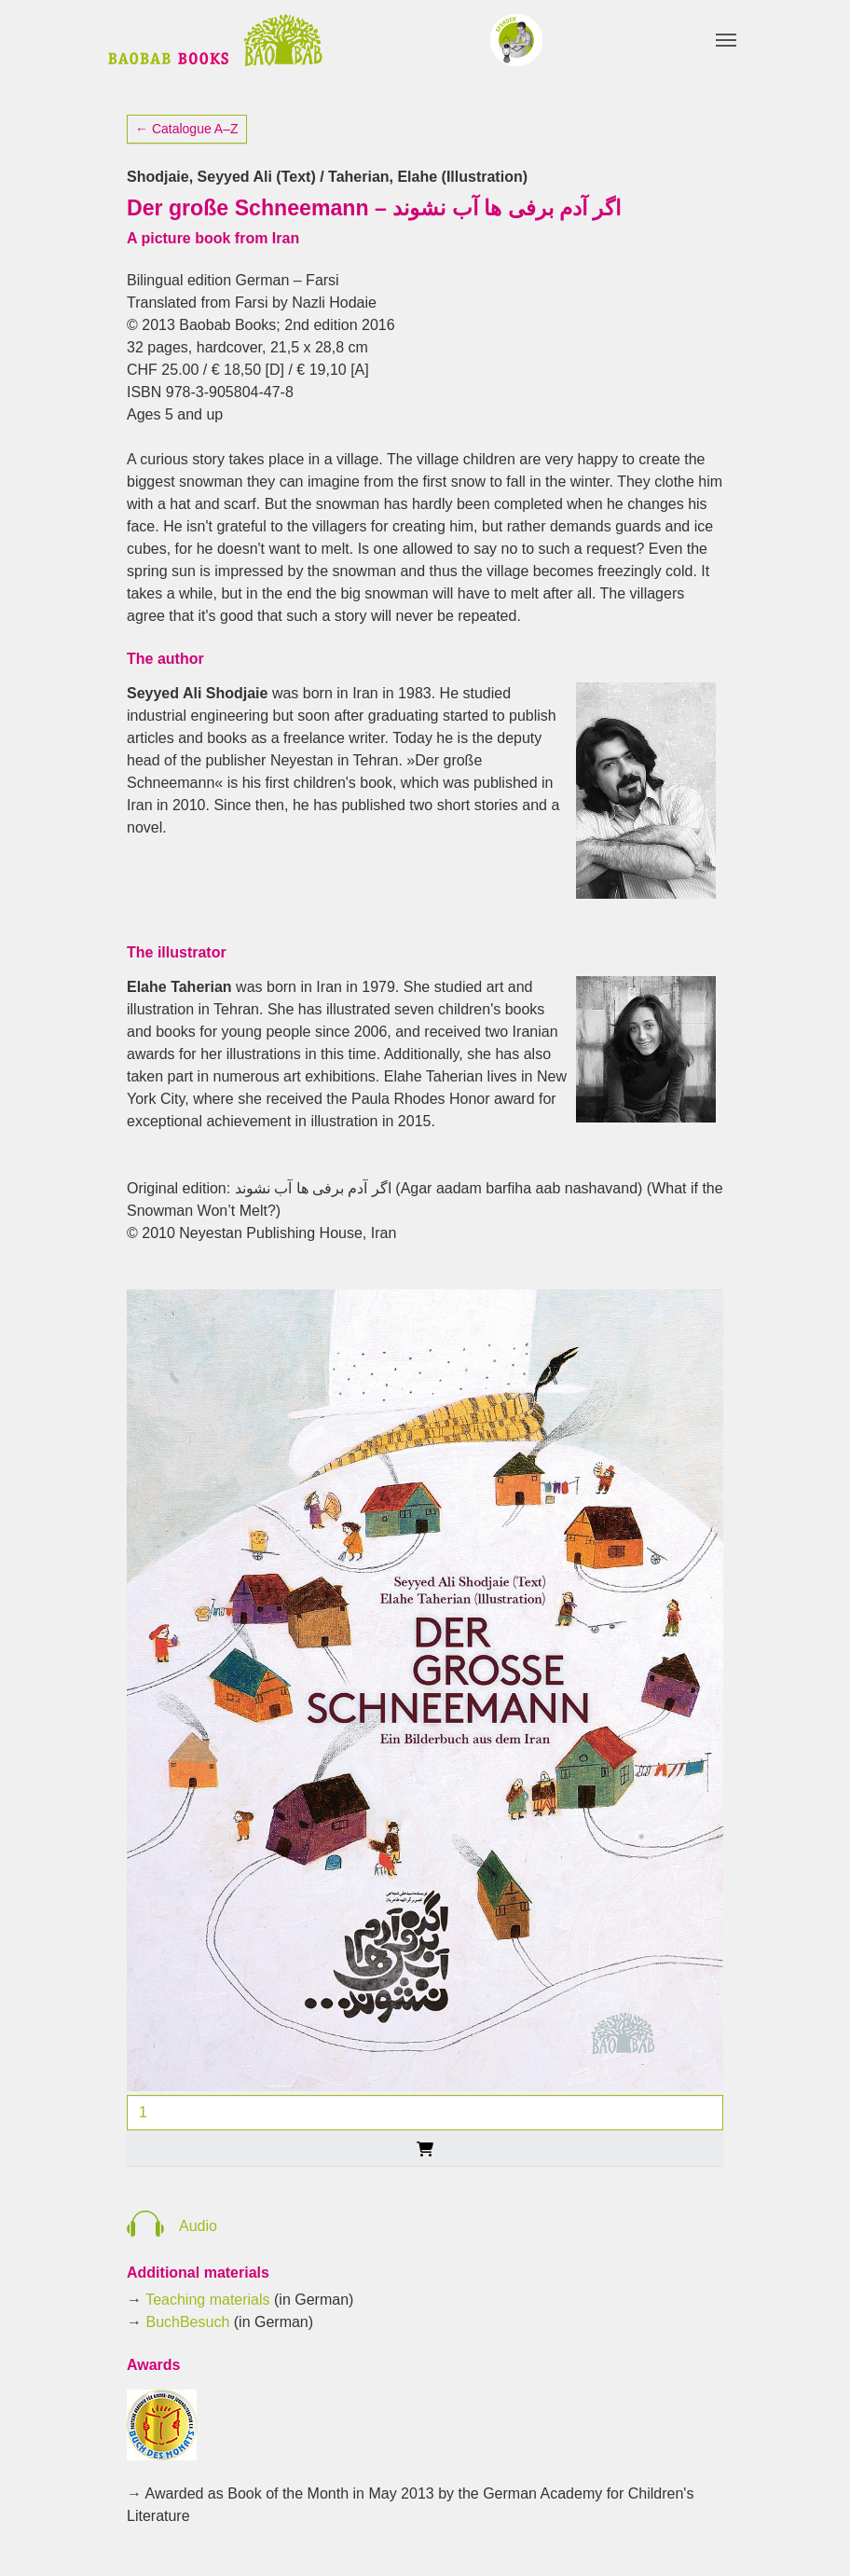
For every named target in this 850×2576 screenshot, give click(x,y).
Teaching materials (207, 2299)
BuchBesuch (187, 2322)
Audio (198, 2226)
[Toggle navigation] (726, 40)
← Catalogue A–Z (187, 128)
